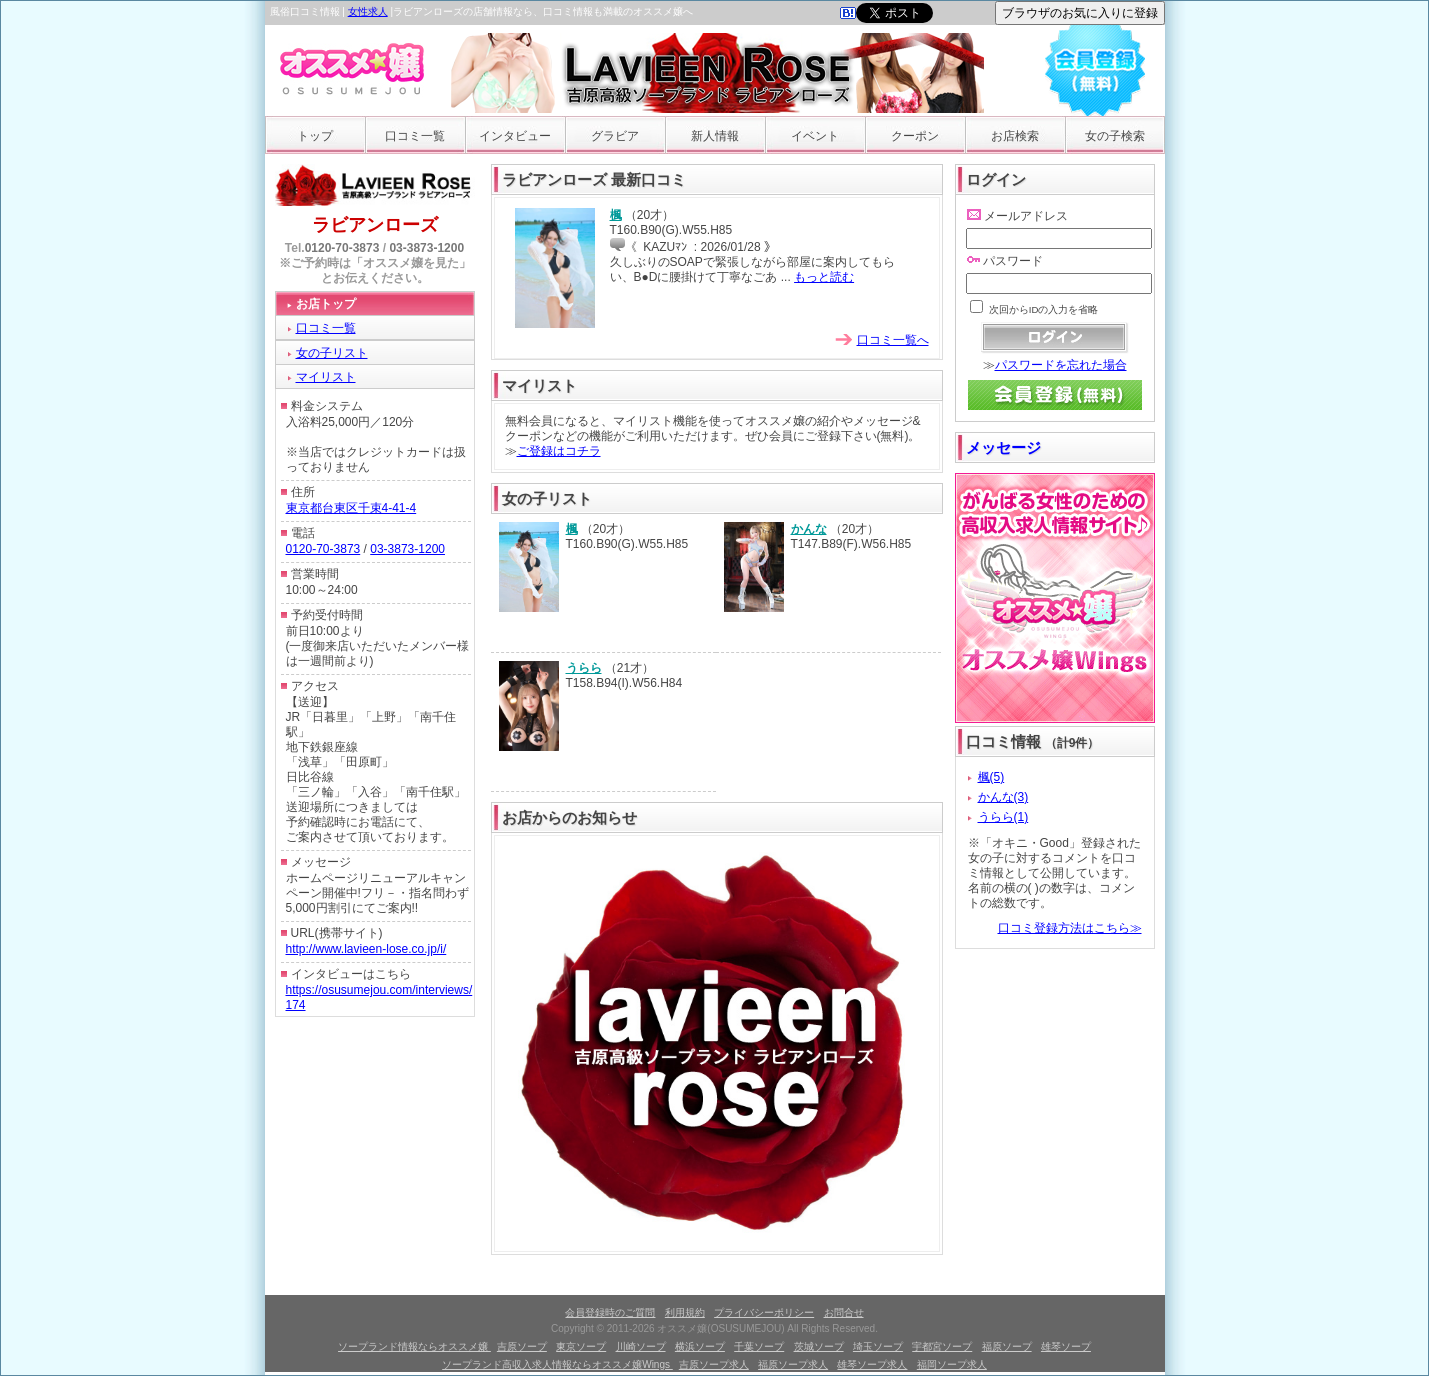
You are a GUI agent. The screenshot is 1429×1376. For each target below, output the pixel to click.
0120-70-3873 (342, 248)
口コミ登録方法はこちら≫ (1070, 928)
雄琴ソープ (1066, 1346)
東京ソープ (581, 1346)
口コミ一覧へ (893, 340)
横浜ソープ (700, 1346)
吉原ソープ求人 (714, 1364)
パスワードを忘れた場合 (1061, 365)
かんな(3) (1003, 797)
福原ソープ (1007, 1346)
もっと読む (824, 277)
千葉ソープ (759, 1346)
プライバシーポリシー (764, 1312)
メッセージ (1003, 447)
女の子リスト (332, 353)
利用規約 (685, 1312)
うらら (584, 668)
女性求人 (368, 11)
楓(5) (991, 777)
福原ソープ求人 (793, 1364)
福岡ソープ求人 (952, 1364)
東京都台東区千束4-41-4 (351, 508)
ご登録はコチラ (559, 451)
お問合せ (844, 1312)
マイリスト (326, 377)
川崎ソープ (641, 1346)
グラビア (615, 136)
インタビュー (515, 136)
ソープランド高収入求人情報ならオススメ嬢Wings (557, 1364)
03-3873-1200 (426, 248)
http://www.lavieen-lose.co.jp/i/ (366, 949)
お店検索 (1015, 136)
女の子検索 (1115, 136)
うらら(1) (1003, 817)
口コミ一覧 (415, 136)
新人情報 (715, 136)
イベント (815, 136)
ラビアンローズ (375, 225)
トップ (315, 136)
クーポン (915, 136)
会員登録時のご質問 (610, 1312)
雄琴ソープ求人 (872, 1364)
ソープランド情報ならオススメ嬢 (414, 1346)
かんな (809, 529)
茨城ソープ (819, 1346)
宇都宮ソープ (942, 1346)
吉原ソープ (522, 1346)
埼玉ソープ (878, 1346)
